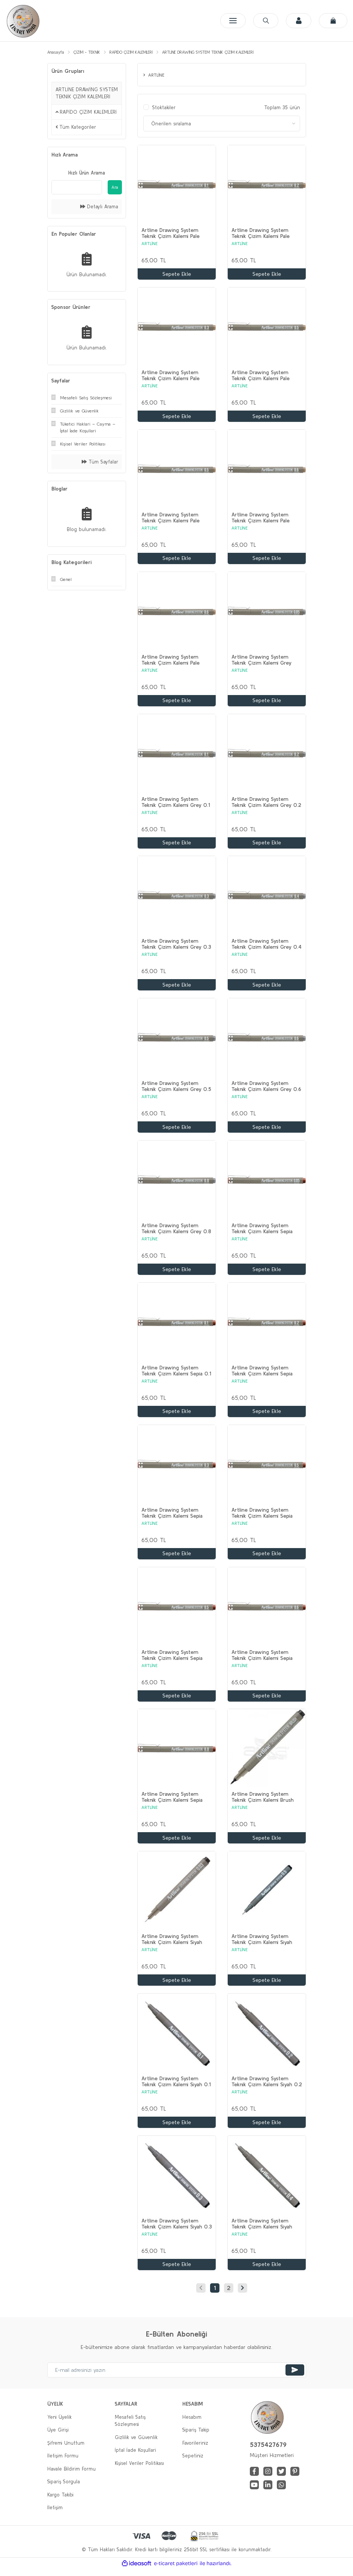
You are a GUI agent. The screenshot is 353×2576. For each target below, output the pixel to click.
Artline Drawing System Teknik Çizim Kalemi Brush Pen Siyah (262, 1803)
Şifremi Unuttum (65, 2450)
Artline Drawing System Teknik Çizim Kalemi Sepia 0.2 (262, 1375)
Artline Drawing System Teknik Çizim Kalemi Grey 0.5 (176, 1089)
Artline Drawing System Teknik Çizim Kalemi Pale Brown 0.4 (260, 376)
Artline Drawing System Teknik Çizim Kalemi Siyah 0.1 (176, 2088)
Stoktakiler (164, 108)
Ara (114, 187)
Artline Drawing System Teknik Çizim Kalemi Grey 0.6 (266, 1089)
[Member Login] (297, 20)
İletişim (55, 2514)
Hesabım (191, 2424)
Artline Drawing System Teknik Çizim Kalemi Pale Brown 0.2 (260, 234)
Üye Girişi (58, 2437)
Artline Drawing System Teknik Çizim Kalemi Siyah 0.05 (261, 1945)
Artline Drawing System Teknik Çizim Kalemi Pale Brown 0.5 (170, 519)
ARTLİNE (149, 244)
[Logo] (22, 21)
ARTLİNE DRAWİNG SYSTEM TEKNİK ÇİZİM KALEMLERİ (208, 52)
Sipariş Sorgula (63, 2489)
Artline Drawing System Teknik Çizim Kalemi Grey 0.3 (176, 947)
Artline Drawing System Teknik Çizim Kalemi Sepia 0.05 (262, 1232)
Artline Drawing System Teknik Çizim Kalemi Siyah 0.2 (266, 2088)
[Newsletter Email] (176, 2377)
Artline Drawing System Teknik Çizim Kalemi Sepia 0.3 (172, 1517)
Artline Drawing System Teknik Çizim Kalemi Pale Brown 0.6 (260, 519)
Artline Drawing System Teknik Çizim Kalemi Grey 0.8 (176, 1232)
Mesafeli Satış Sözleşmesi (130, 2428)
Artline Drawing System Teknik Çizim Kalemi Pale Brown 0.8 (170, 662)
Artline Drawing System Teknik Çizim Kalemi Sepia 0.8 (172, 1803)
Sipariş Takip (195, 2437)
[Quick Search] (76, 187)
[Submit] (294, 2377)
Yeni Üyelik (59, 2424)
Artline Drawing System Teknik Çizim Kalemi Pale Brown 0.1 (170, 234)
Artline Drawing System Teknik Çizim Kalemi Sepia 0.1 (176, 1375)
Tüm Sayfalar (100, 462)
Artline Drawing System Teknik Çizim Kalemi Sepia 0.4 (262, 1517)
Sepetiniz (192, 2463)
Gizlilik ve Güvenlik (136, 2444)
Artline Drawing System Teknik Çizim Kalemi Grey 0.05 (261, 662)
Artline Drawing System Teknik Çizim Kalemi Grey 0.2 (266, 804)
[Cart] (333, 20)
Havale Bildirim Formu (71, 2476)
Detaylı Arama (99, 206)
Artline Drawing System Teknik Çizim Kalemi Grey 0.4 (266, 947)
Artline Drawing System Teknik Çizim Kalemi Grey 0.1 (175, 804)
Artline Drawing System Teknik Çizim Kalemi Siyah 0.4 (261, 2230)
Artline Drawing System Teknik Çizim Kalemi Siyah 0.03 (171, 1945)
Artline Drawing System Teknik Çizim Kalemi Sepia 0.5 (172, 1660)
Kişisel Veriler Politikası (139, 2470)
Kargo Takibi (60, 2502)
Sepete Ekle (176, 274)
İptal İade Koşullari (135, 2457)
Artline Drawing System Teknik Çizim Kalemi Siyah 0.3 (176, 2230)
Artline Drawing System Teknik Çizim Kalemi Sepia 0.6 (262, 1660)
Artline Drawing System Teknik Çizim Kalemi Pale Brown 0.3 (170, 376)
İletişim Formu (62, 2463)
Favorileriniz (195, 2450)
